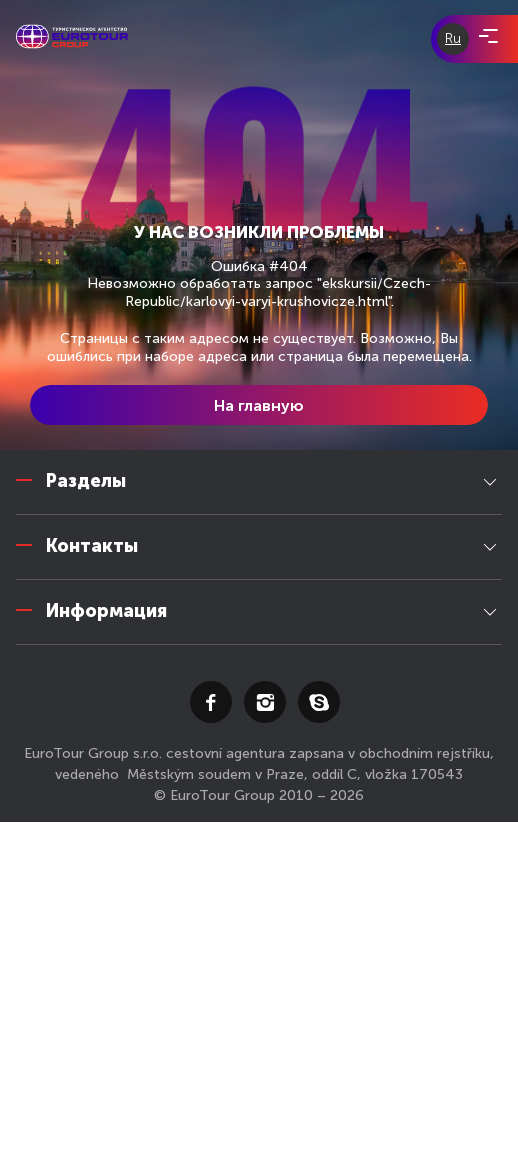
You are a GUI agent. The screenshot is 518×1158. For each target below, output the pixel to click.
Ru (453, 38)
